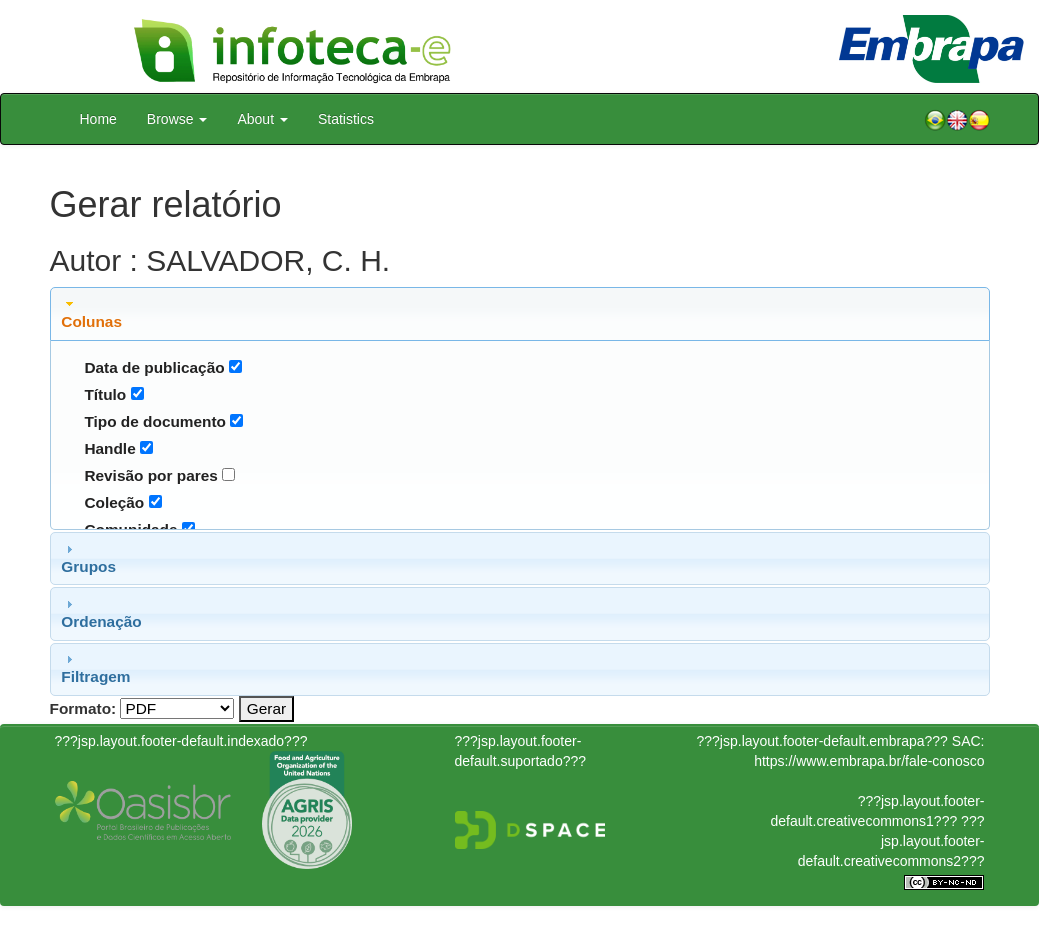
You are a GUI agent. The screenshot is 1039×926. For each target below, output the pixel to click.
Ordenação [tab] (101, 613)
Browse (177, 119)
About (262, 119)
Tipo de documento (155, 421)
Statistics (346, 119)
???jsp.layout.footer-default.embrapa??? (822, 741)
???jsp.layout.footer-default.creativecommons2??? (891, 841)
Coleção (114, 502)
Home (98, 119)
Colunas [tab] (91, 313)
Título (105, 394)
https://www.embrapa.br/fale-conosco (869, 761)
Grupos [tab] (88, 558)
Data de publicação (154, 367)
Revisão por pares (150, 475)
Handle (109, 448)
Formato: (83, 708)
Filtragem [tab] (95, 668)
